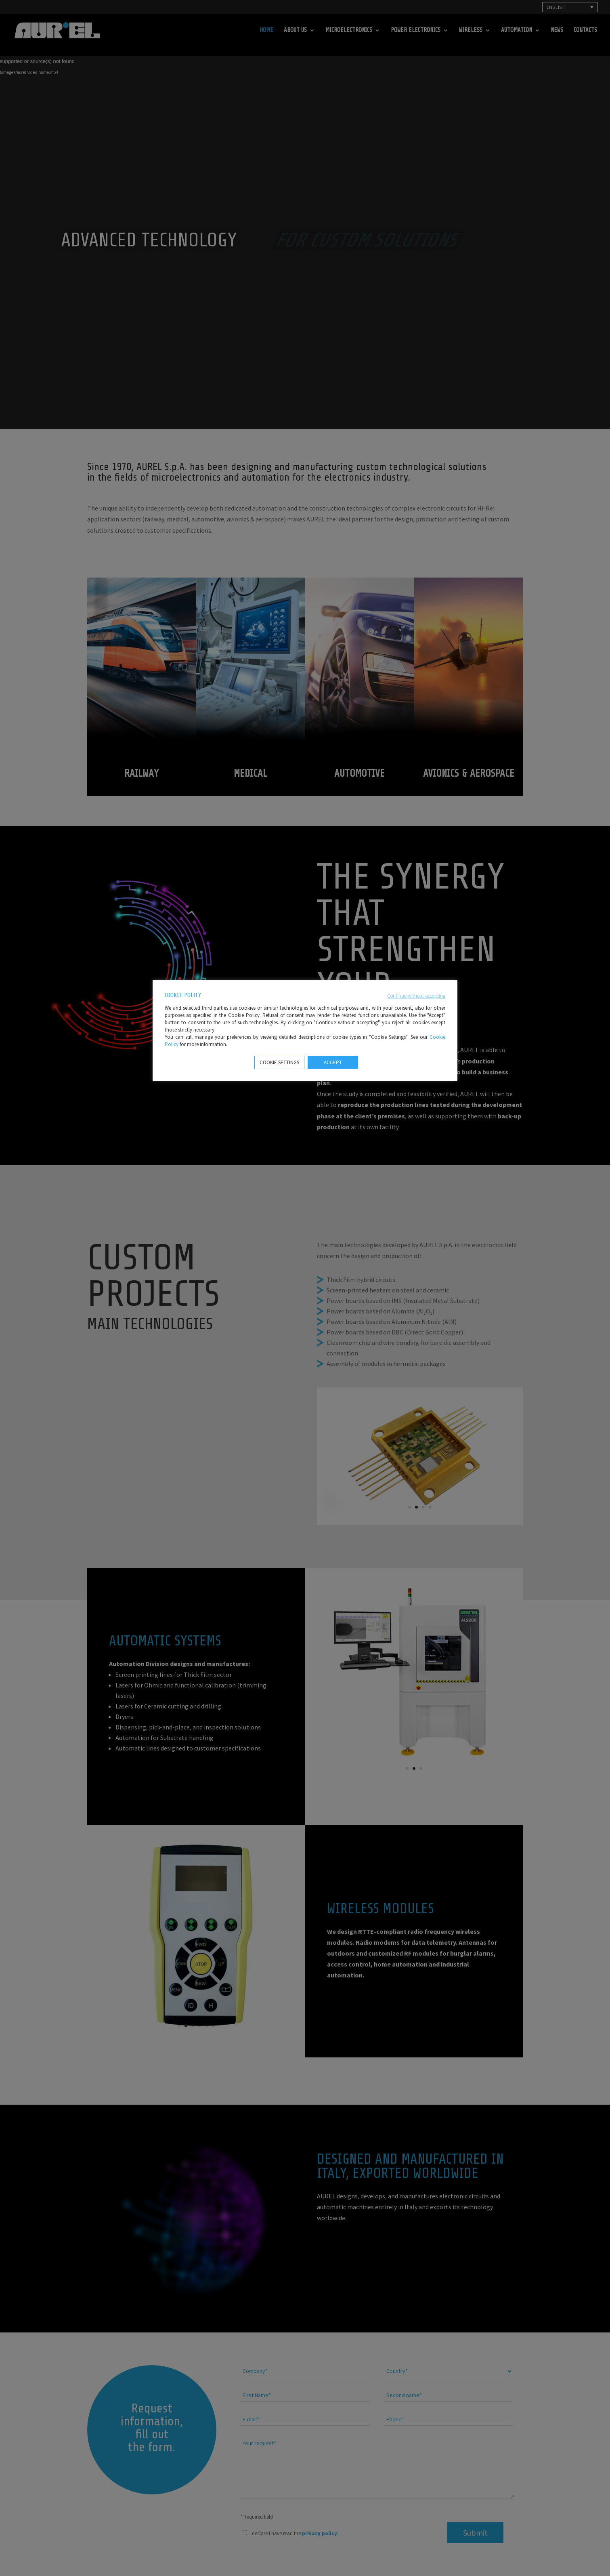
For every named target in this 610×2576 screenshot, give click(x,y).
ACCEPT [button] (333, 1062)
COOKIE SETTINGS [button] (279, 1062)
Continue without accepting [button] (416, 995)
